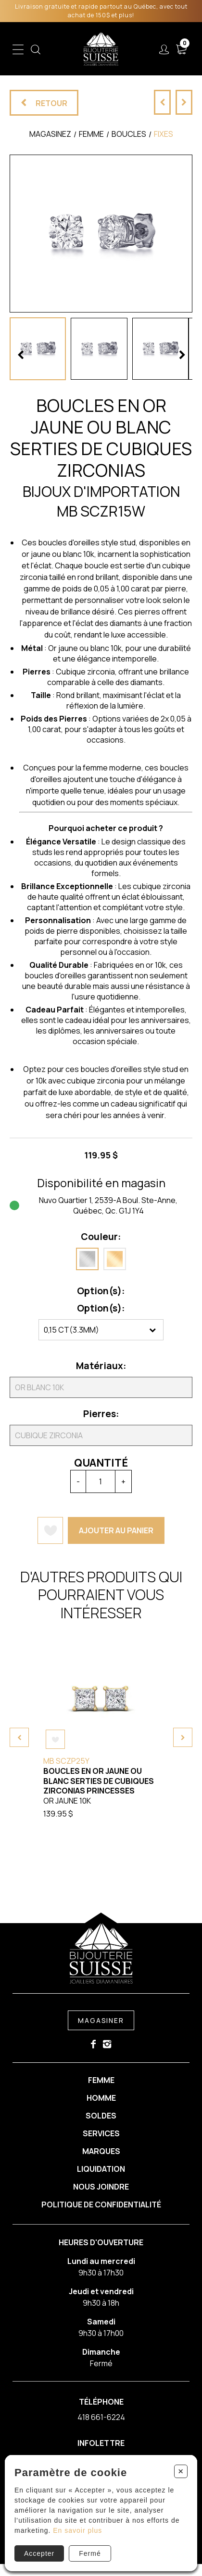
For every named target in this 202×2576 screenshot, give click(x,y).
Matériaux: (100, 1366)
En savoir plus (77, 2530)
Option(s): (100, 1291)
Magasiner (101, 2021)
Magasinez (50, 134)
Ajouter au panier (114, 1530)
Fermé (90, 2553)
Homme (101, 2099)
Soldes (101, 2118)
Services (101, 2137)
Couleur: (99, 1236)
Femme (101, 2081)
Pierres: (100, 1414)
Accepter (39, 2553)
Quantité (99, 1463)
